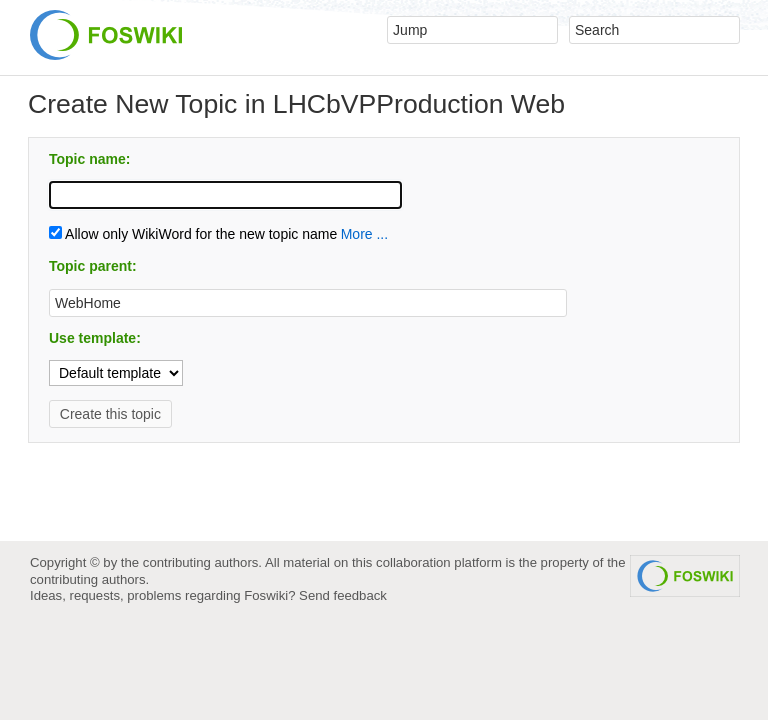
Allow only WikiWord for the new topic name (193, 234)
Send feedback (343, 595)
